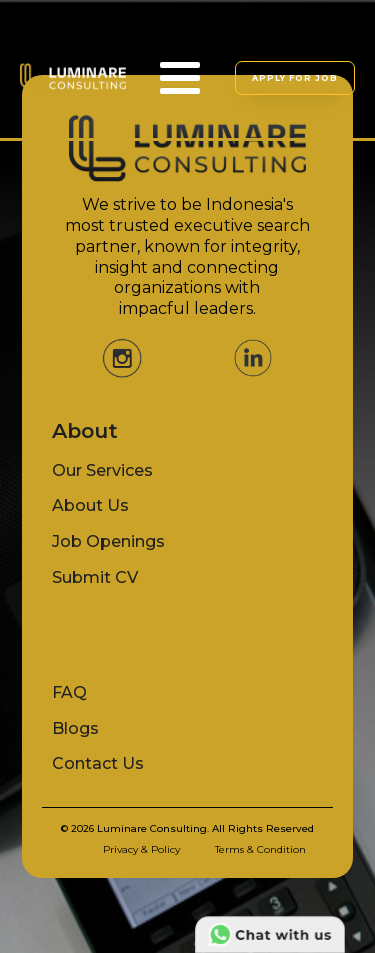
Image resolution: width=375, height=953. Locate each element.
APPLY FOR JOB (295, 78)
